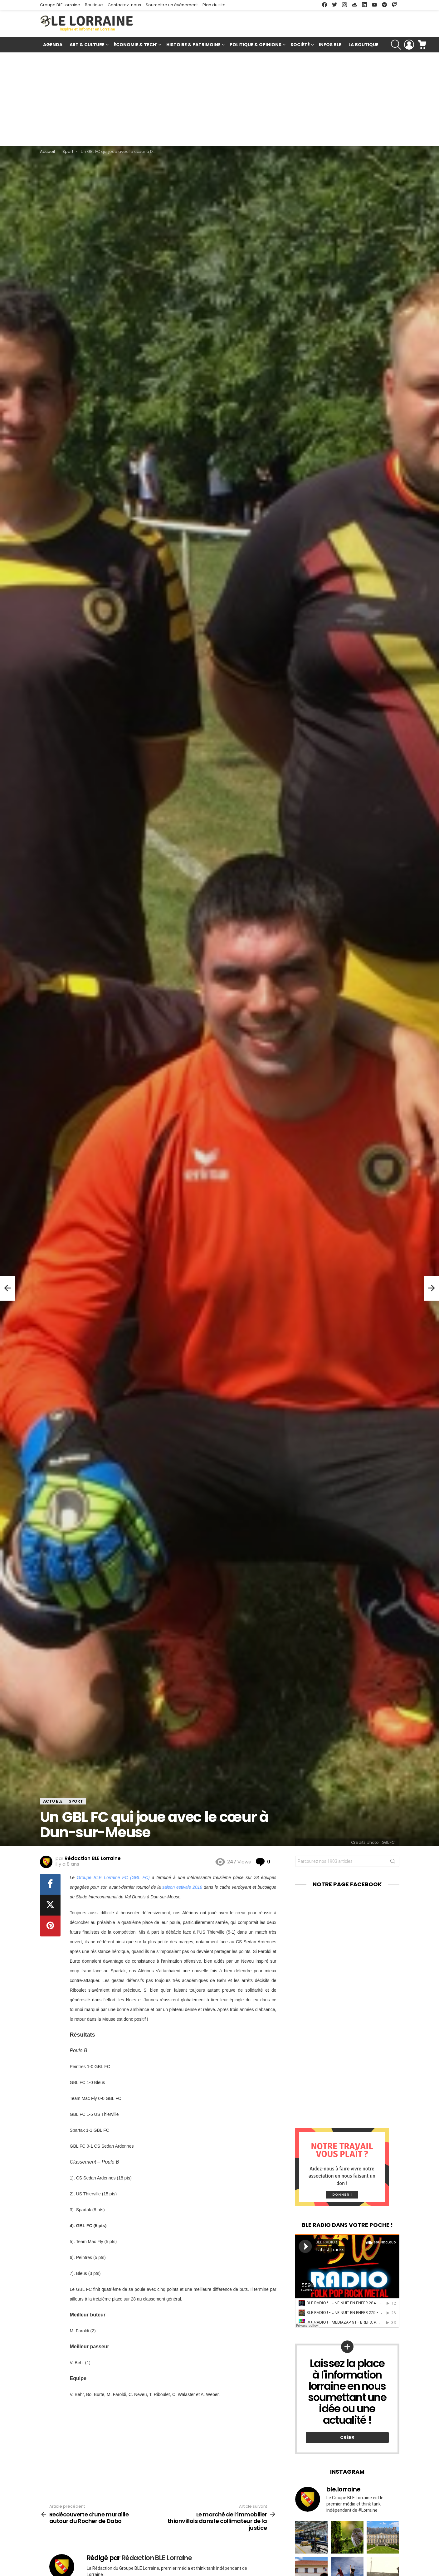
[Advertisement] (219, 99)
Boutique (94, 5)
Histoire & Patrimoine (193, 45)
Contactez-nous (124, 5)
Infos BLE (330, 44)
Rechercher (393, 1862)
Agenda (52, 44)
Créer (347, 2437)
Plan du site (214, 5)
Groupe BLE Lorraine (60, 5)
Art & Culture (87, 45)
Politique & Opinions (255, 45)
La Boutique (363, 44)
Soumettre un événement (172, 5)
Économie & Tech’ (135, 45)
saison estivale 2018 (182, 1887)
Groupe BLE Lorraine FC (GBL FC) (113, 1877)
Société (300, 45)
